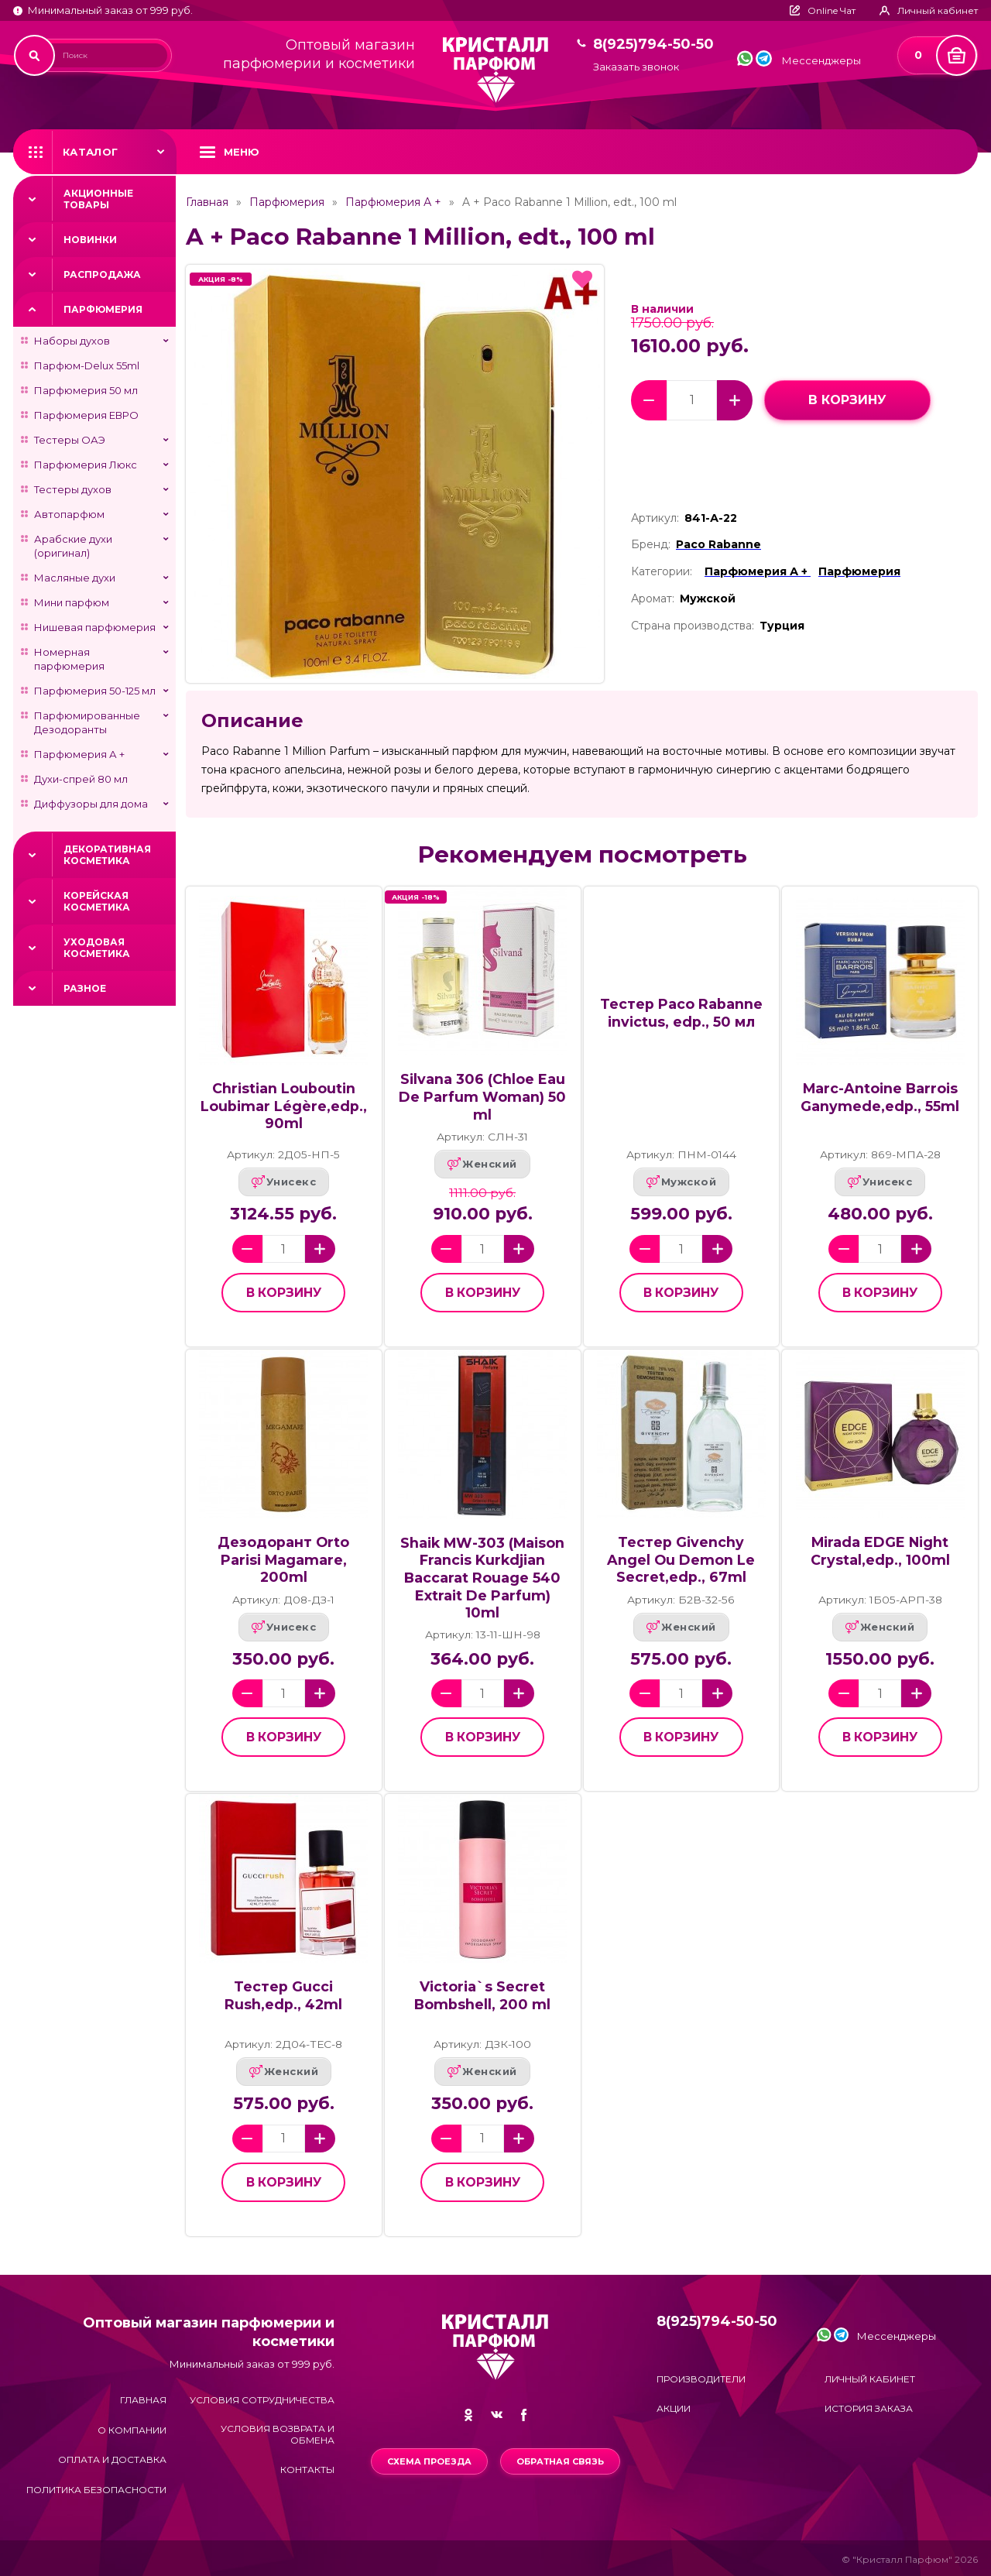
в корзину (847, 400)
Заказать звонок (636, 67)
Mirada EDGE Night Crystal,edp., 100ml (880, 1551)
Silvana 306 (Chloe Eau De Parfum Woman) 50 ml (482, 1096)
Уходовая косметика (96, 947)
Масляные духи (74, 577)
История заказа (869, 2408)
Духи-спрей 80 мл (81, 779)
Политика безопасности (96, 2489)
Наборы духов (72, 340)
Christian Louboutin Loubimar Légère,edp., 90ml (284, 1105)
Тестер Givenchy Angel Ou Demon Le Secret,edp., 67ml (681, 1559)
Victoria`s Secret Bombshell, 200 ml (482, 1995)
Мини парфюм (71, 602)
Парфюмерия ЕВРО (86, 415)
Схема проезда (429, 2461)
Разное (84, 988)
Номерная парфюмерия (69, 659)
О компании (132, 2430)
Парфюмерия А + (79, 754)
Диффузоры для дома (91, 803)
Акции (674, 2408)
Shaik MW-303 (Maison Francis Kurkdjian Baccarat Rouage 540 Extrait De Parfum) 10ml (482, 1578)
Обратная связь (560, 2461)
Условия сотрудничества (262, 2400)
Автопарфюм (69, 514)
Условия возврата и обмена (277, 2434)
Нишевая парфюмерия (95, 627)
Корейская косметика (96, 901)
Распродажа (102, 274)
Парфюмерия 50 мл (86, 390)
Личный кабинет (870, 2379)
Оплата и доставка (112, 2459)
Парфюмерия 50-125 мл (95, 690)
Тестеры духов (72, 489)
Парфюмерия (102, 309)
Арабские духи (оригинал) (73, 546)
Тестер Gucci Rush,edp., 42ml (283, 1995)
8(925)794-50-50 (653, 44)
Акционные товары (98, 199)
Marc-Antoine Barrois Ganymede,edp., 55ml (880, 1097)
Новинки (90, 239)
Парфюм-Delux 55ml (86, 365)
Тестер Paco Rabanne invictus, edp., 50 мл (681, 1013)
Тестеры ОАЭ (69, 440)
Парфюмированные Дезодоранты (87, 722)
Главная (207, 202)
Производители (701, 2379)
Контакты (307, 2469)
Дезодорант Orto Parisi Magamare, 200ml (283, 1559)
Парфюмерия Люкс (85, 464)
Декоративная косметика (107, 854)
